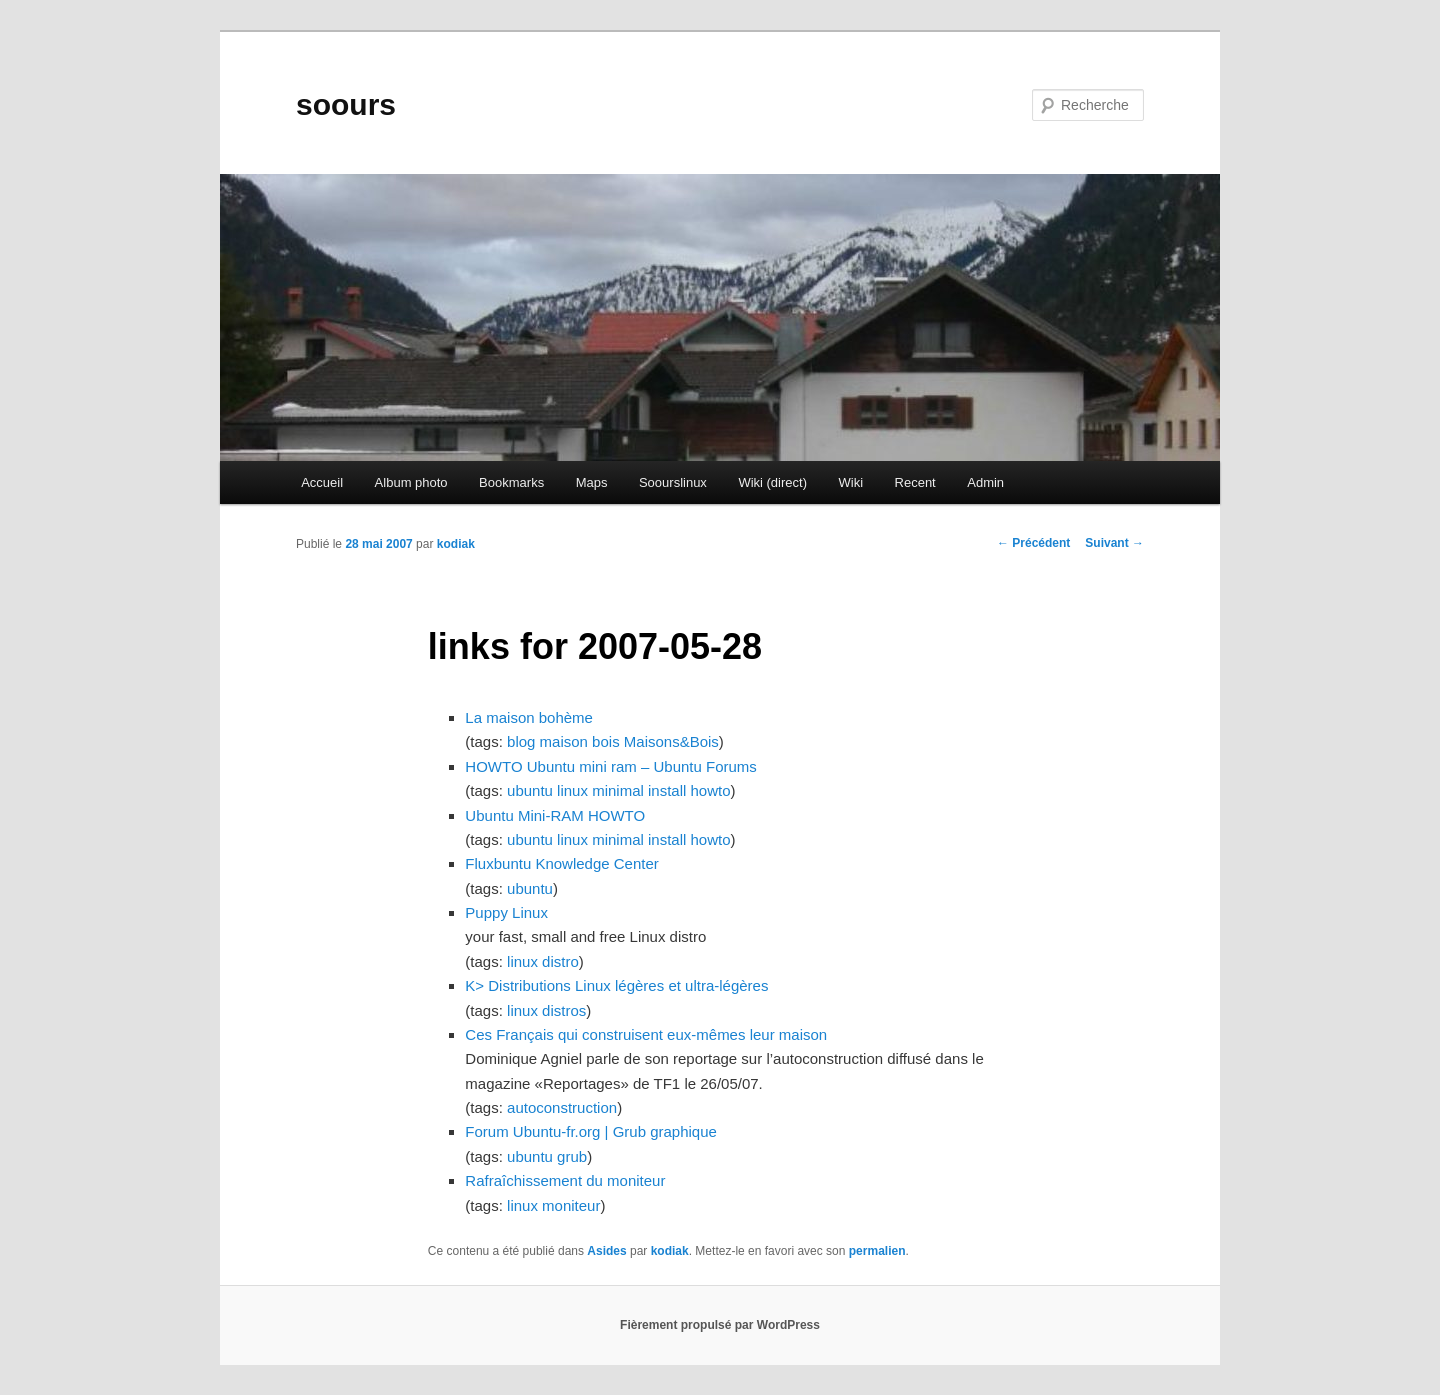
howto (711, 790)
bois (606, 741)
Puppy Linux (506, 912)
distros (564, 1010)
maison (564, 741)
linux (572, 790)
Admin (985, 482)
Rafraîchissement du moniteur (565, 1180)
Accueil (322, 482)
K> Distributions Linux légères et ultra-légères (616, 985)
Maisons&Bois (671, 741)
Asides (606, 1251)
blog (521, 741)
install (667, 790)
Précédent (1033, 543)
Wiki (850, 482)
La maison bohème (529, 717)
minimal (618, 790)
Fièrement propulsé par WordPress (720, 1325)
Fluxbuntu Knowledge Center (561, 863)
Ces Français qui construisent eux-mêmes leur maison (646, 1034)
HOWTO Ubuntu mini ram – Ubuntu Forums (610, 766)
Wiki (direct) (772, 482)
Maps (592, 482)
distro (560, 961)
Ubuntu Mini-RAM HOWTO (555, 815)
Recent (915, 482)
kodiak (456, 544)
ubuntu (530, 790)
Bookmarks (511, 482)
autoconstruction (562, 1107)
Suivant (1114, 543)
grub (572, 1156)
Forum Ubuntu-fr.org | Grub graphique (591, 1131)
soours (346, 104)
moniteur (571, 1205)
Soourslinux (673, 482)
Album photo (411, 482)
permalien (877, 1251)
